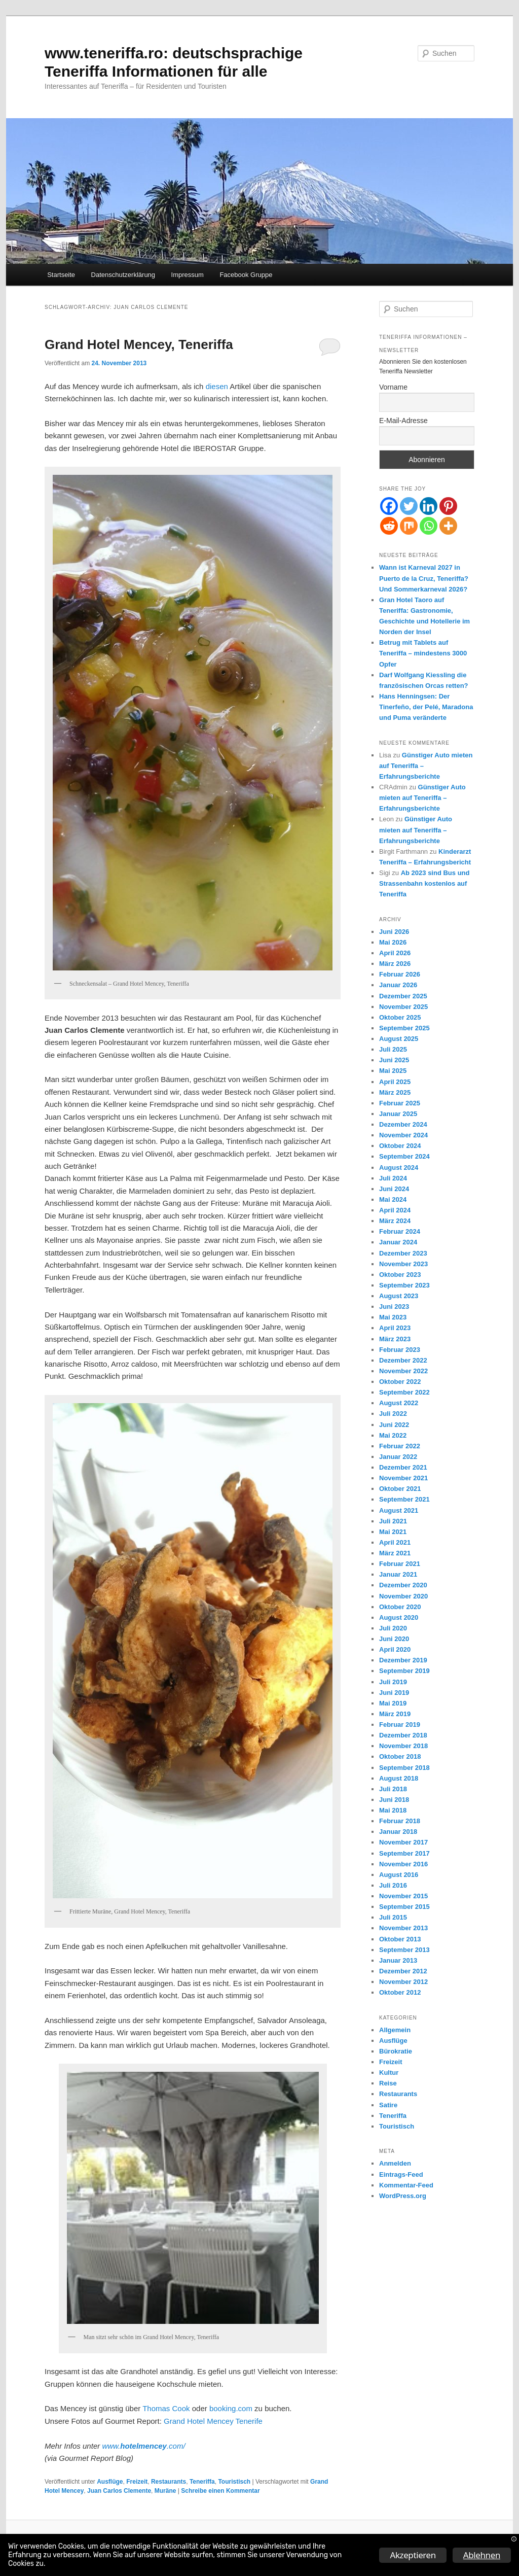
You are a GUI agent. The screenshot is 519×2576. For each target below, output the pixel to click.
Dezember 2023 (403, 1253)
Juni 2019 (394, 1692)
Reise (388, 2083)
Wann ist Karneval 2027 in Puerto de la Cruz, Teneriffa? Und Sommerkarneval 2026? (423, 578)
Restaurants (168, 2481)
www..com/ (143, 2446)
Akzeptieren (412, 2555)
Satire (388, 2105)
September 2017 (404, 1853)
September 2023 (404, 1285)
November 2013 (403, 1928)
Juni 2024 (394, 1189)
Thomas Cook (166, 2408)
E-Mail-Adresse (403, 420)
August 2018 (398, 1778)
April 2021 (395, 1542)
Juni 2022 (394, 1425)
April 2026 (395, 953)
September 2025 (404, 1028)
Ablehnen (481, 2555)
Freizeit (136, 2481)
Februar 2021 (399, 1564)
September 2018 (404, 1767)
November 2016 (403, 1864)
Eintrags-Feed (401, 2174)
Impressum (187, 275)
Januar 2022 (398, 1456)
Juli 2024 (393, 1178)
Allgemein (395, 2030)
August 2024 (398, 1167)
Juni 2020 (394, 1639)
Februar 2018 (399, 1821)
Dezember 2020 (403, 1585)
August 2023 (398, 1296)
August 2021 (398, 1510)
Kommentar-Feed (406, 2185)
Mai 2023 (392, 1317)
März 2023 (395, 1339)
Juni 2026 (394, 931)
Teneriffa (202, 2481)
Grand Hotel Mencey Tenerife (213, 2421)
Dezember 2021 (403, 1467)
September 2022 (404, 1392)
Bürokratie (395, 2051)
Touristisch (234, 2481)
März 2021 (395, 1553)
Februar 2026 (399, 974)
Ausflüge (110, 2481)
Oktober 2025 (400, 1017)
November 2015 (403, 1896)
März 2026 (395, 963)
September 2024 (404, 1156)
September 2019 (404, 1671)
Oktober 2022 (400, 1381)
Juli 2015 (393, 1917)
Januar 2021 (398, 1574)
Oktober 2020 (400, 1607)
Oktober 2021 (400, 1488)
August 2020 (398, 1617)
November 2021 (403, 1478)
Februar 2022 (399, 1446)
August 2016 (398, 1874)
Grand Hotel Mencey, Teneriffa (139, 344)
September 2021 (404, 1499)
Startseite (61, 275)
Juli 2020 (393, 1628)
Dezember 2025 (403, 996)
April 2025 (395, 1082)
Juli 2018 (393, 1789)
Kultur (388, 2072)
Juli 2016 (393, 1885)
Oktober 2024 (400, 1146)
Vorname (393, 387)
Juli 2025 (393, 1049)
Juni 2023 (394, 1306)
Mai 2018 (392, 1810)
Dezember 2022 (403, 1360)
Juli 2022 (393, 1413)
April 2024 (395, 1210)
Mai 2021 (392, 1532)
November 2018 (403, 1746)
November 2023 (403, 1264)
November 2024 (403, 1135)
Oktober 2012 (400, 1992)
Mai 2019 (392, 1703)
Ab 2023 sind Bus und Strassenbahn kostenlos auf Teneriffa (424, 883)
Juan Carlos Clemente (119, 2490)
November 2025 (403, 1007)
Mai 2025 (392, 1070)
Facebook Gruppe (245, 275)
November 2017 (403, 1842)
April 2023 (395, 1328)
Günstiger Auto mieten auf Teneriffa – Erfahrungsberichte (422, 797)
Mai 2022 (392, 1435)
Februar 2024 (399, 1231)
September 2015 (404, 1906)
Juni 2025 (394, 1060)
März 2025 (395, 1092)
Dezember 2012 (403, 1971)
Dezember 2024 (403, 1124)
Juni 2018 (394, 1799)
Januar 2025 (398, 1114)
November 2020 (403, 1596)
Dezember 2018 (403, 1735)
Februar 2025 (399, 1103)
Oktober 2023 (400, 1274)
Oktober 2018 (400, 1756)
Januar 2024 (398, 1242)
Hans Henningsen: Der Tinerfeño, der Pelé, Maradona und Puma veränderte (426, 706)
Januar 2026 (398, 985)
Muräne (165, 2490)
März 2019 (395, 1714)
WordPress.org (402, 2196)
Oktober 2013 (400, 1939)
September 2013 (404, 1950)
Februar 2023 (399, 1349)
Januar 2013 (398, 1960)
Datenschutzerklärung (123, 275)
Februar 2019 (399, 1724)
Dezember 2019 (403, 1660)
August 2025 (398, 1038)
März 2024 (395, 1221)
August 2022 (398, 1403)
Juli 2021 (393, 1521)
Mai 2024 (392, 1199)
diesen (218, 386)
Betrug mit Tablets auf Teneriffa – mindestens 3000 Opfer (423, 653)
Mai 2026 (392, 942)
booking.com (230, 2408)
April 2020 (395, 1649)
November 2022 (403, 1371)
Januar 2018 (398, 1831)
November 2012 (403, 1982)
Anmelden (395, 2163)
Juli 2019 (393, 1682)
